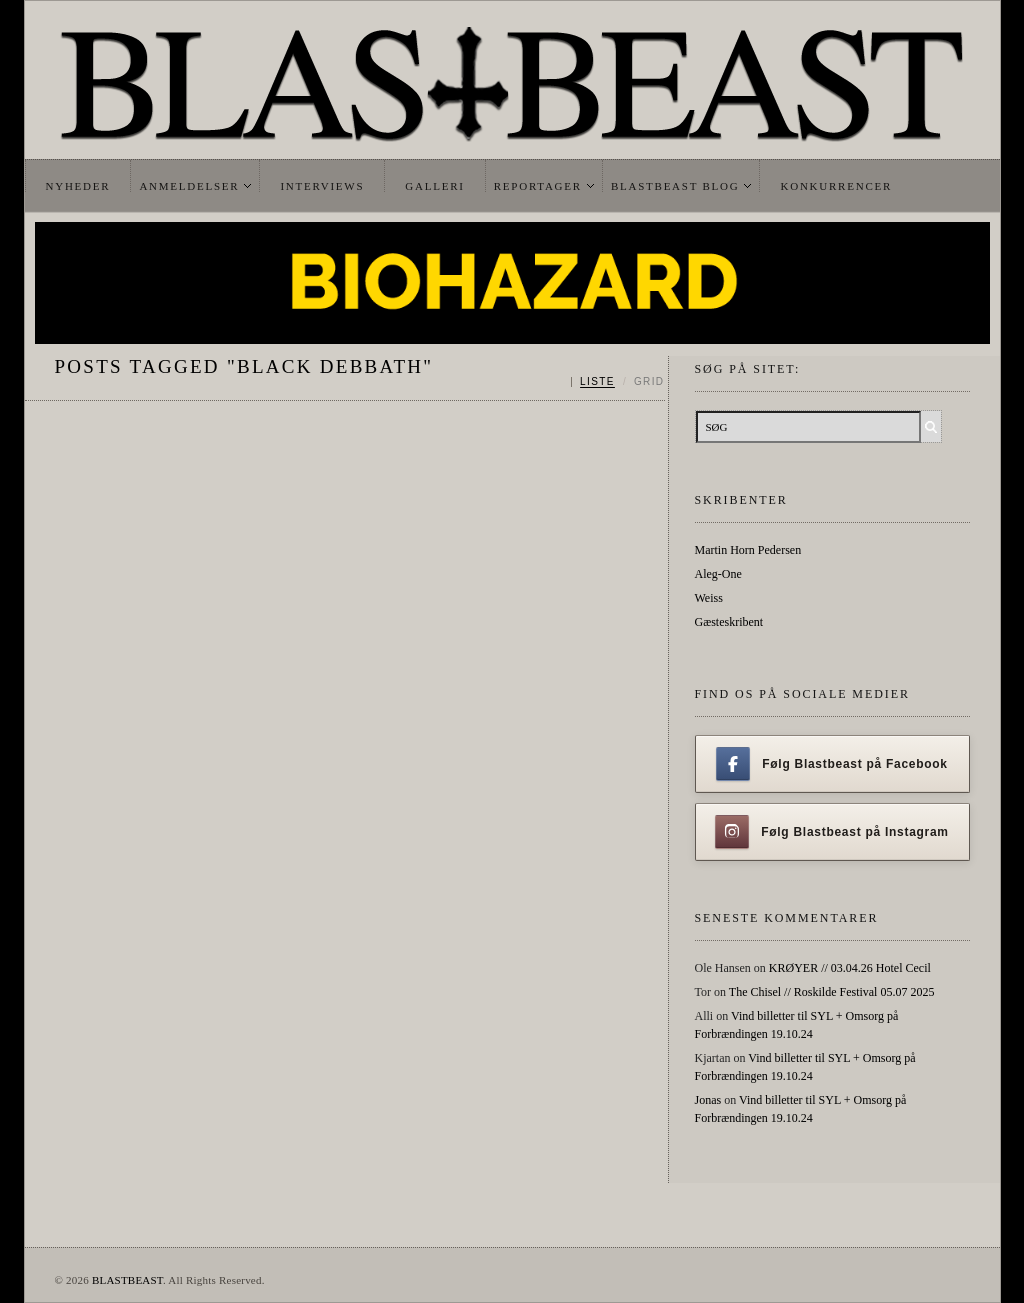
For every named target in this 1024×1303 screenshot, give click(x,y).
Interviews (322, 186)
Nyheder (78, 186)
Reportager (538, 186)
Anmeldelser (189, 186)
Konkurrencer (836, 186)
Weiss (709, 598)
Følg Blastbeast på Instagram (832, 832)
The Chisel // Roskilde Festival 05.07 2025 (832, 992)
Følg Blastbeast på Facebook (831, 764)
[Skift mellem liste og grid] (617, 382)
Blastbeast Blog (675, 186)
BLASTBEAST (127, 1280)
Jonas (708, 1100)
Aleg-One (718, 574)
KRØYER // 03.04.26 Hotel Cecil (850, 968)
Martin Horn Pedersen (748, 550)
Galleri (434, 186)
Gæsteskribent (729, 622)
